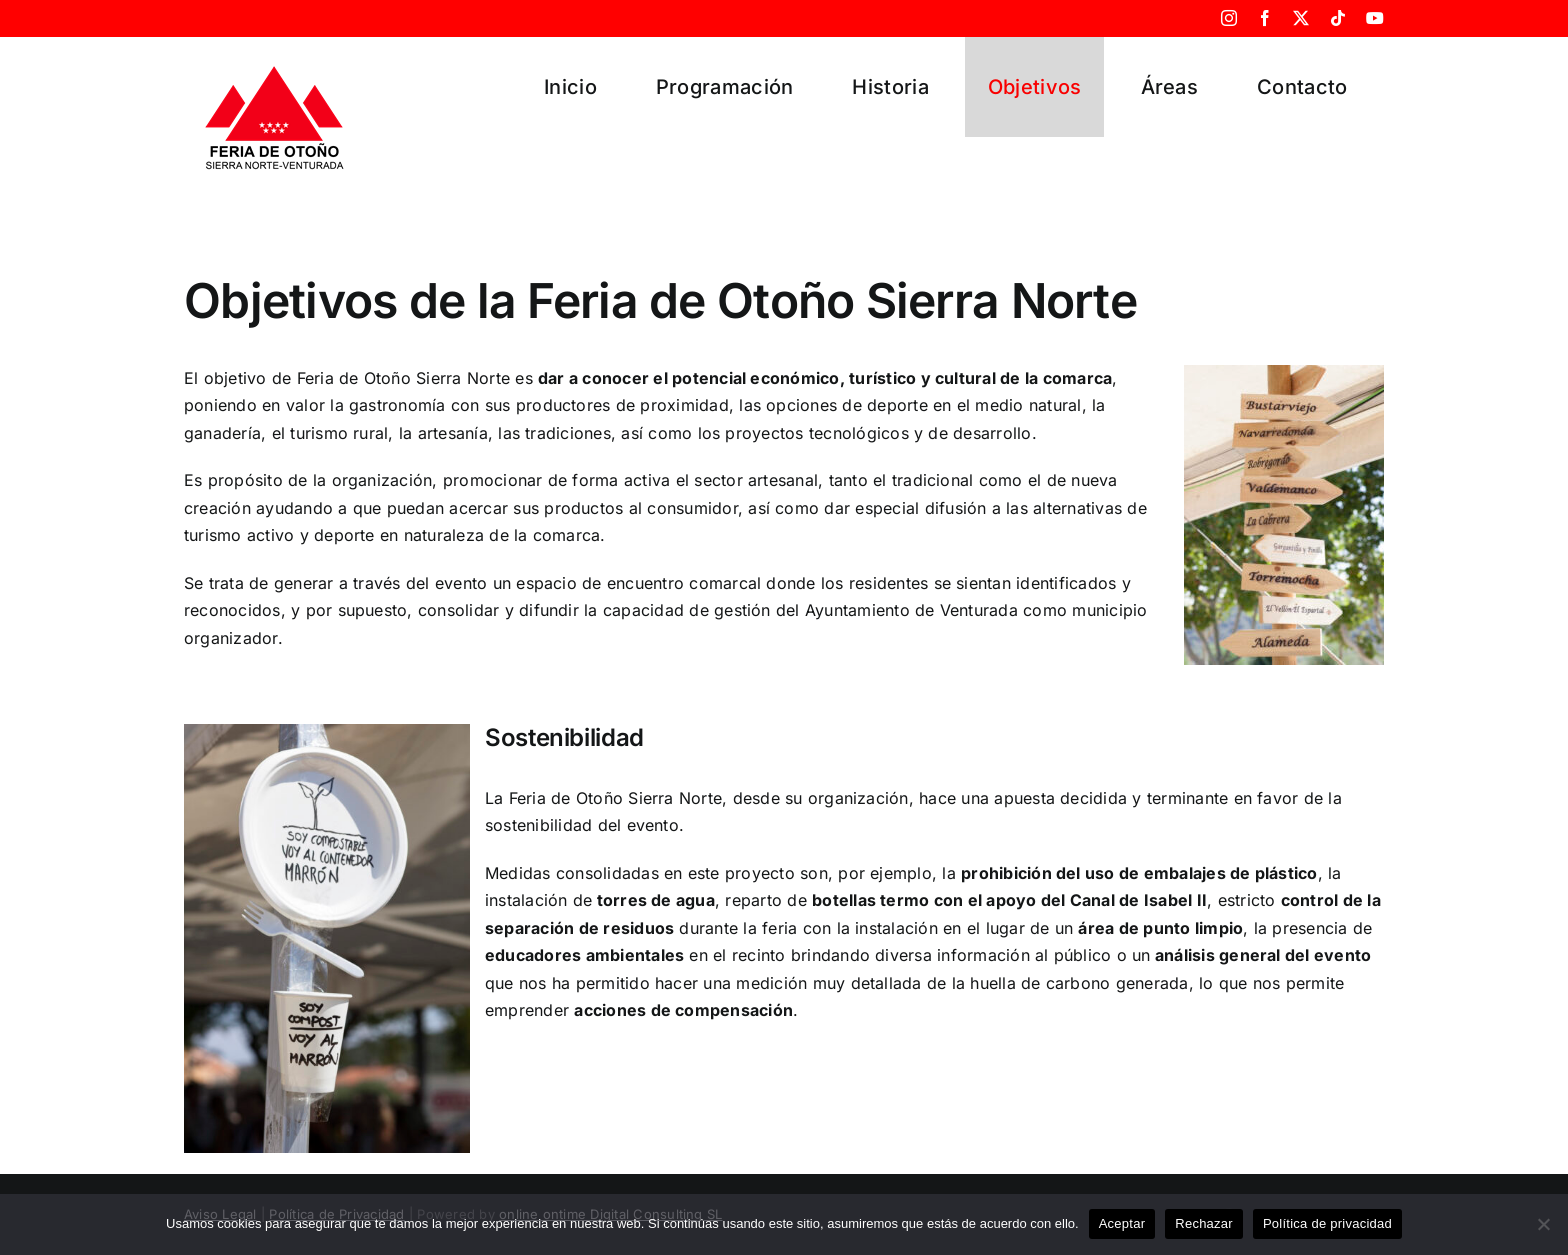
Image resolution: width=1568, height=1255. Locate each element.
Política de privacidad (1327, 1223)
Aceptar (1122, 1223)
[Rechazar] (1543, 1224)
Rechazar (1204, 1223)
